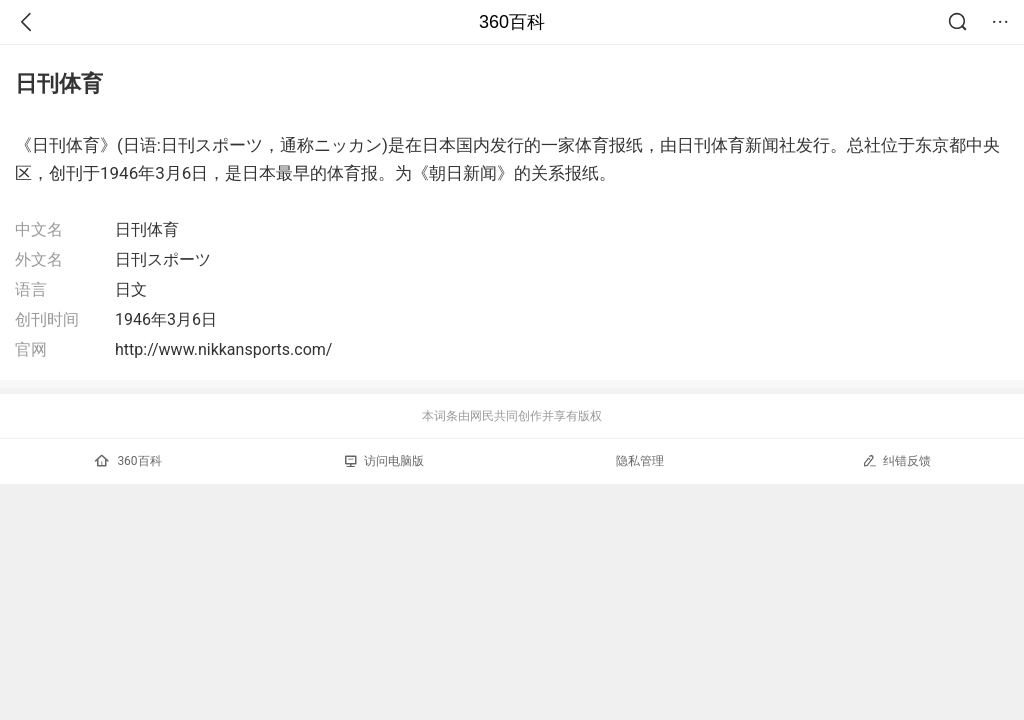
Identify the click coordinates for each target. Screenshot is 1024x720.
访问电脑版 (384, 461)
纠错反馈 (896, 460)
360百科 (512, 22)
